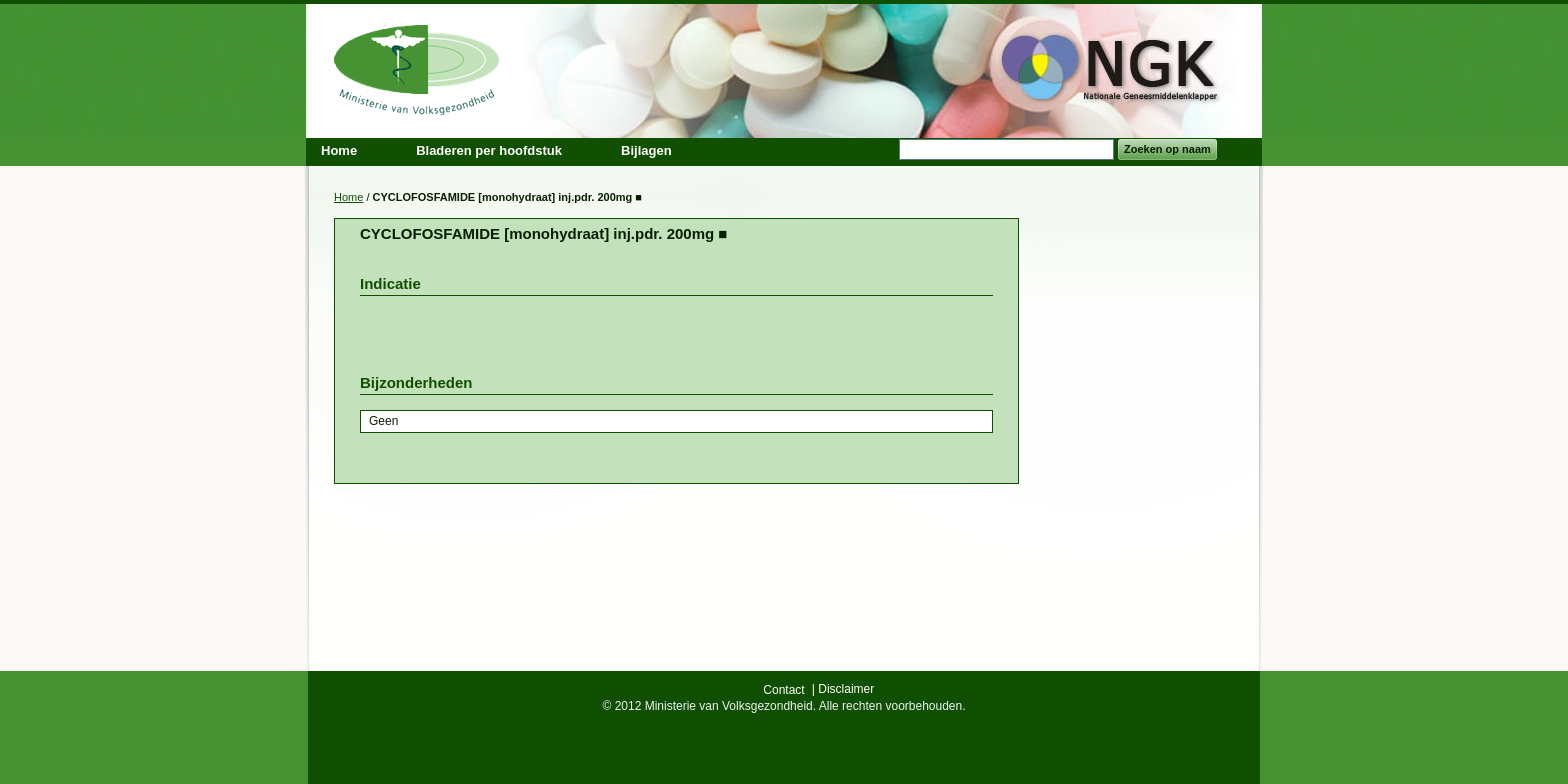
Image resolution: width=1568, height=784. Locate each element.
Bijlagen (646, 150)
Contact (783, 690)
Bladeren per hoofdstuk (489, 150)
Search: (887, 149)
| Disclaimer (843, 689)
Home (348, 197)
